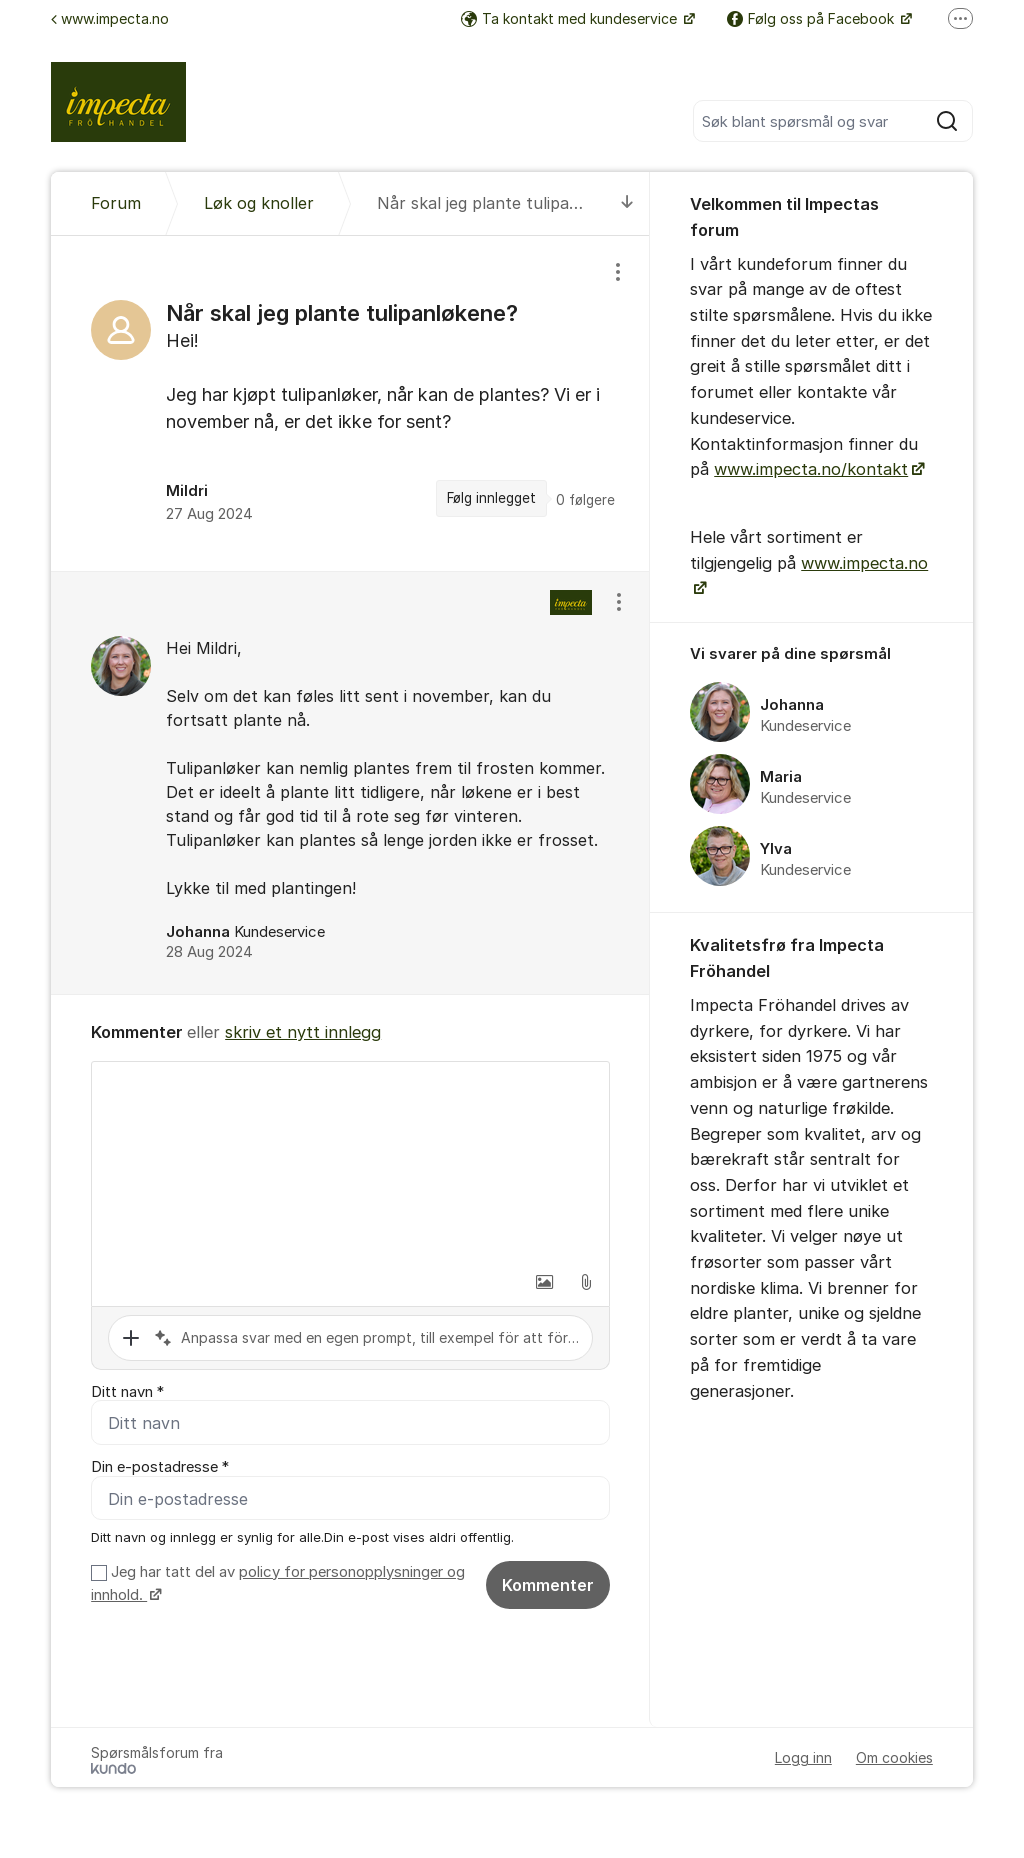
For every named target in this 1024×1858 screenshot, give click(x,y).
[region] (350, 403)
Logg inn (803, 1758)
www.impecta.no (110, 18)
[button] (544, 1282)
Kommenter (548, 1585)
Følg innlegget (491, 498)
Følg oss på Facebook (812, 18)
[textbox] (350, 1162)
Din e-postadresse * (160, 1468)
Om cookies (894, 1758)
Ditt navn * (127, 1392)
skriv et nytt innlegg (303, 1032)
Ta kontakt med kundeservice (571, 18)
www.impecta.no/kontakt (811, 469)
